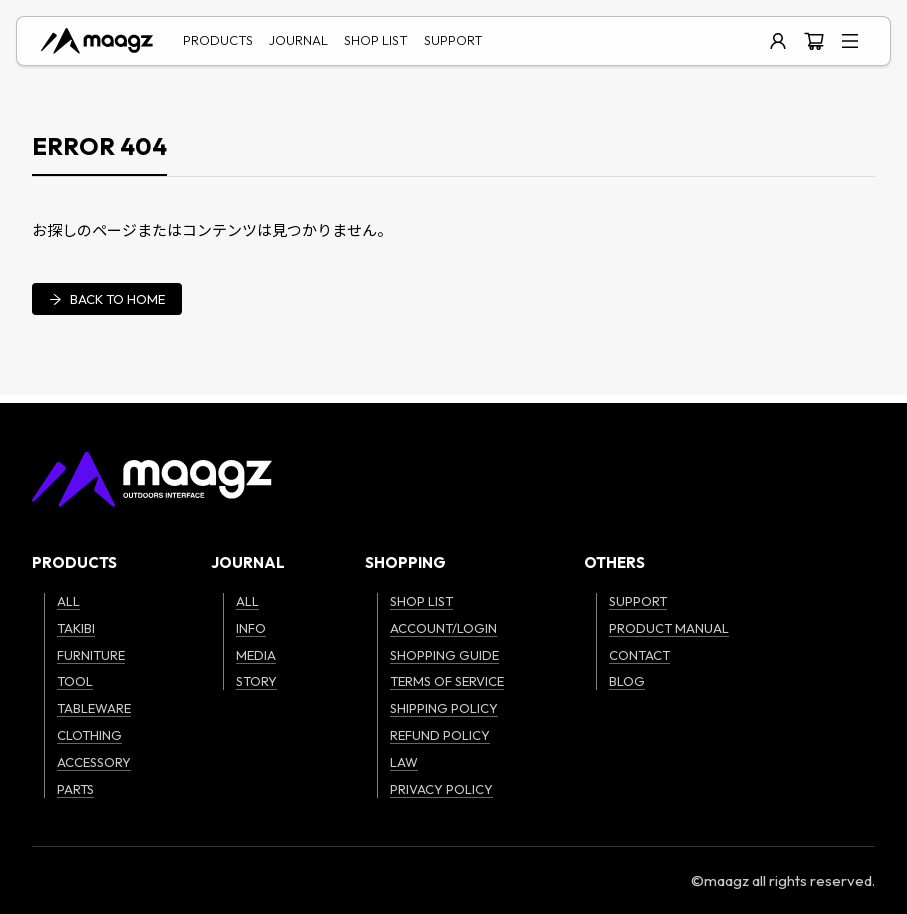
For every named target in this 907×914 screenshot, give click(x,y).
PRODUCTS (218, 40)
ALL (68, 601)
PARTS (75, 789)
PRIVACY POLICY (441, 789)
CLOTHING (89, 735)
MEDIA (256, 655)
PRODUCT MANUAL (669, 628)
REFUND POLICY (440, 735)
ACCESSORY (94, 762)
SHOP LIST (376, 40)
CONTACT (639, 655)
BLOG (627, 681)
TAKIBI (76, 628)
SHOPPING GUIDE (444, 655)
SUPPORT (453, 40)
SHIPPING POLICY (444, 708)
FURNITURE (91, 655)
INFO (251, 628)
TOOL (75, 681)
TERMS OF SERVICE (447, 681)
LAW (404, 762)
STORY (256, 681)
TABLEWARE (94, 708)
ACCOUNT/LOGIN (443, 628)
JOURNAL (298, 40)
